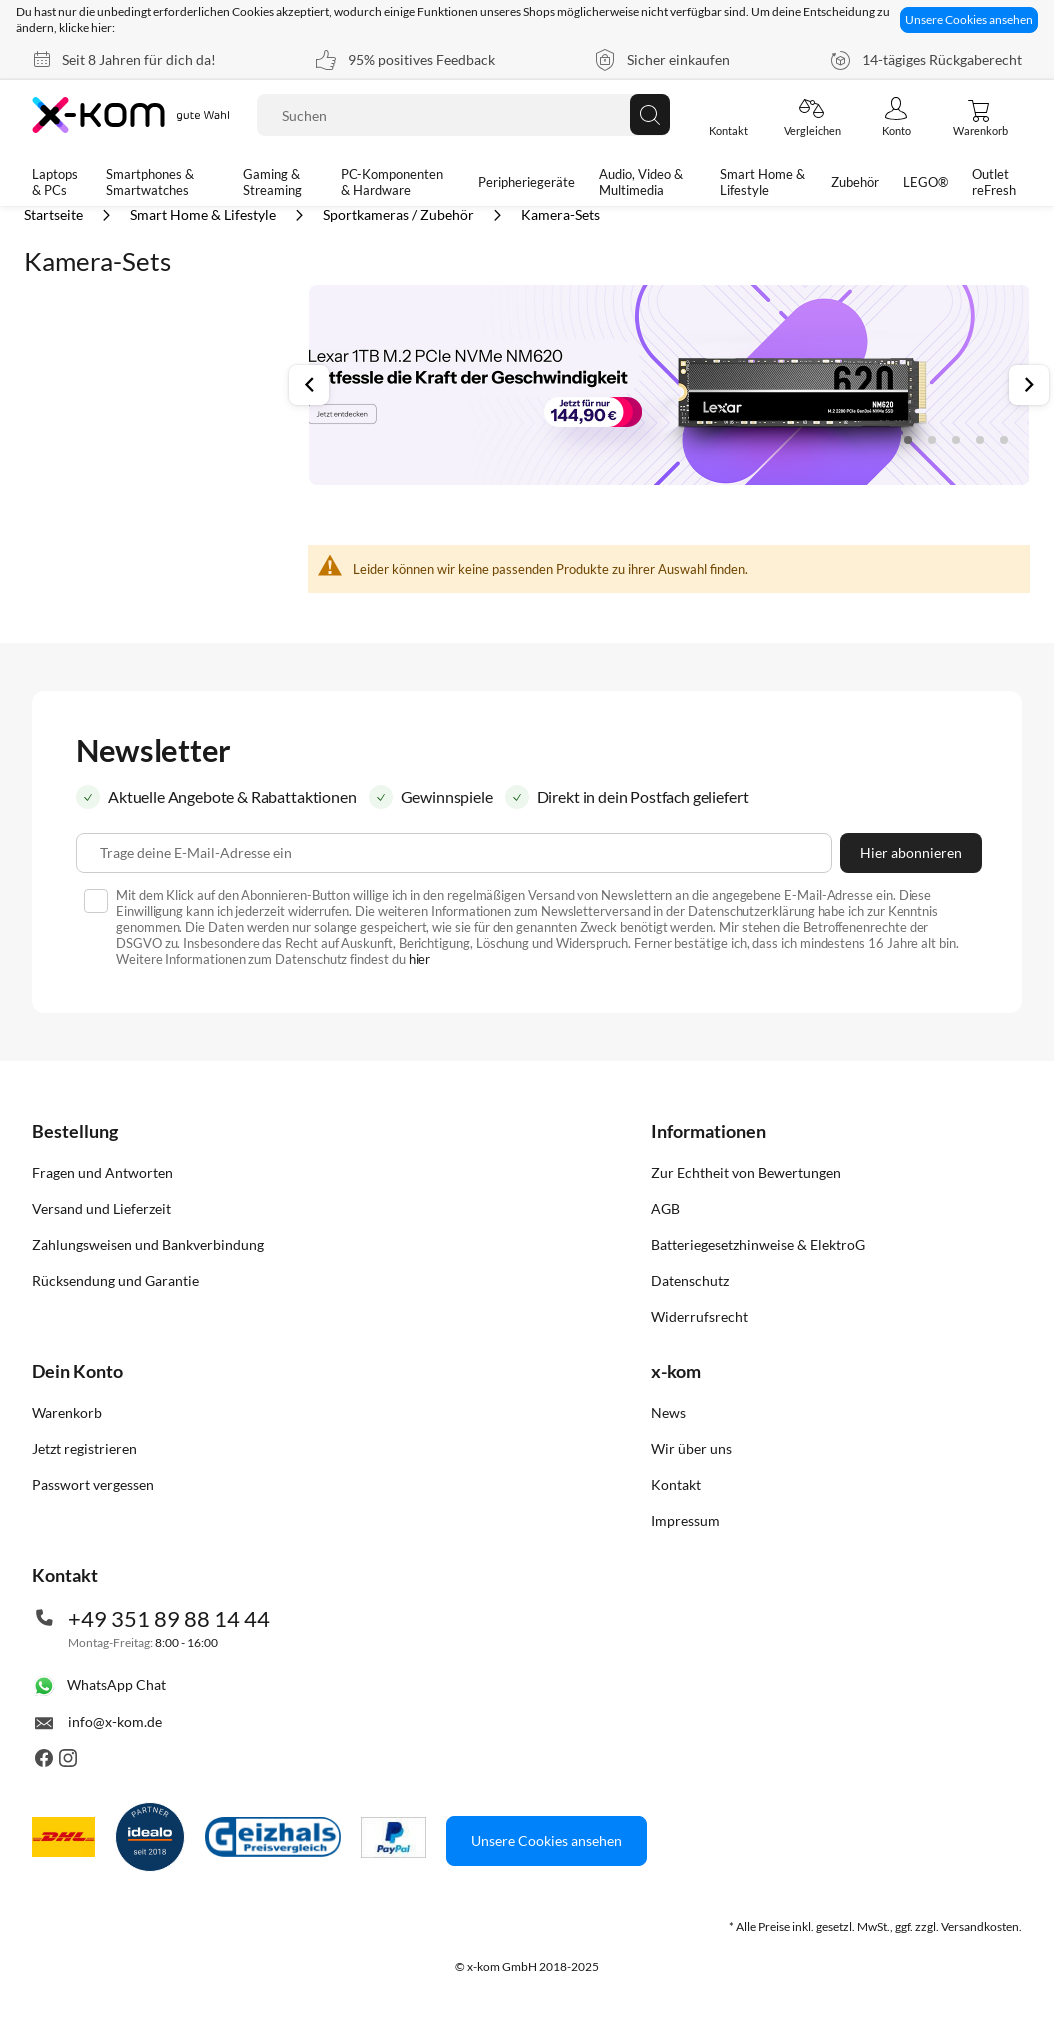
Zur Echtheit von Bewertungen (746, 1172)
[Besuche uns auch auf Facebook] (44, 1761)
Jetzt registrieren (84, 1448)
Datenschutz (690, 1280)
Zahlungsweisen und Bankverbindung (148, 1244)
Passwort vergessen (93, 1484)
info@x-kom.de (115, 1721)
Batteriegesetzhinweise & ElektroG (758, 1244)
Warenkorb (67, 1412)
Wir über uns (691, 1448)
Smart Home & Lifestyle (204, 214)
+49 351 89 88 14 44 (169, 1618)
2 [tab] (932, 440)
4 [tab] (980, 440)
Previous (309, 385)
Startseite (55, 214)
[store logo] (132, 115)
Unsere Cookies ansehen (969, 19)
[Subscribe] (911, 853)
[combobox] (463, 115)
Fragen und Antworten (102, 1172)
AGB (665, 1208)
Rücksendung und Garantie (115, 1280)
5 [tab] (1004, 440)
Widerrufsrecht (699, 1316)
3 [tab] (956, 440)
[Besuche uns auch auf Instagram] (68, 1761)
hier (420, 959)
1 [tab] (908, 440)
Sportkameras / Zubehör (400, 214)
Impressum (685, 1520)
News (668, 1412)
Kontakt (676, 1484)
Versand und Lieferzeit (101, 1208)
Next (1029, 385)
